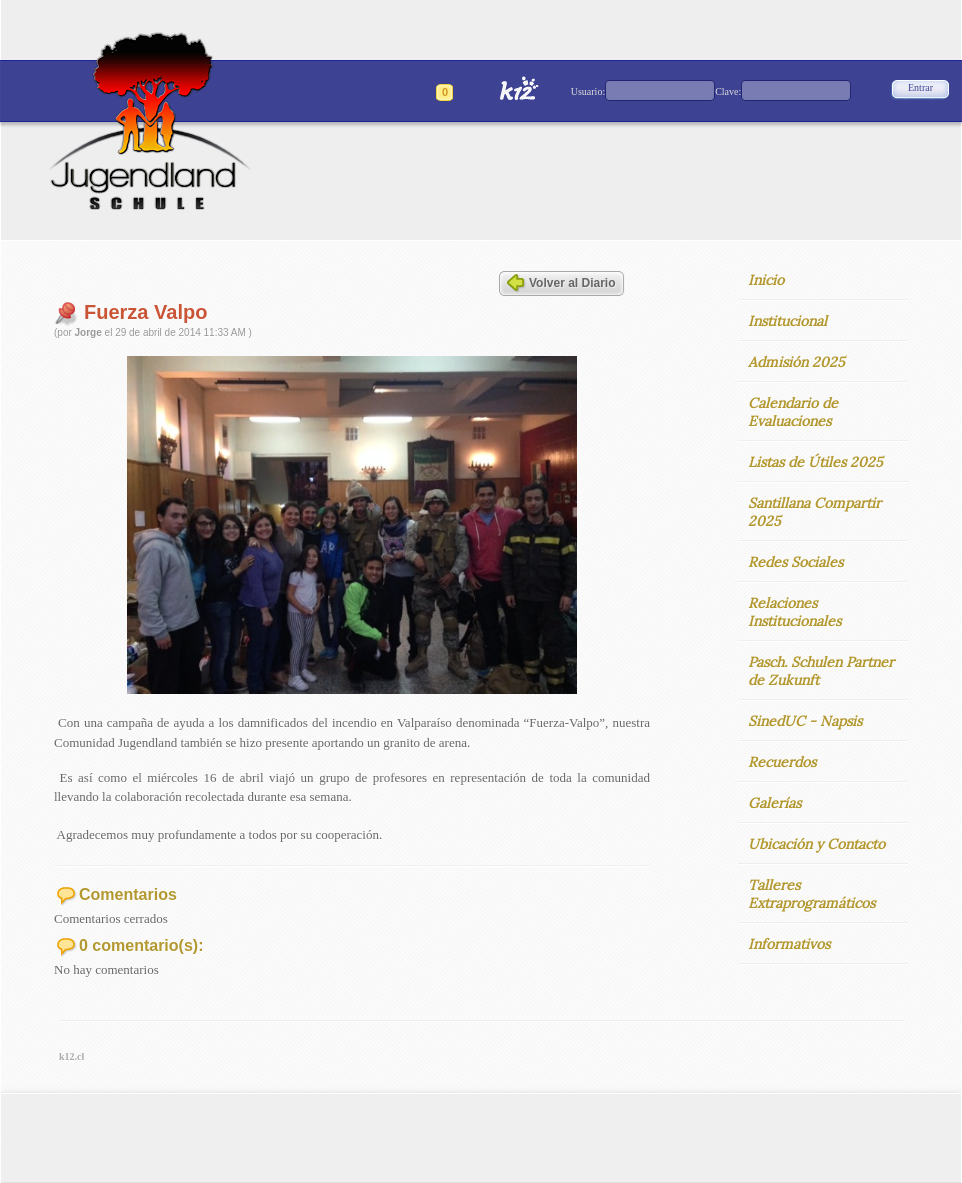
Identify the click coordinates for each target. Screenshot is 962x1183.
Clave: (728, 91)
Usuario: (588, 91)
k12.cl (71, 1056)
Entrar (920, 87)
